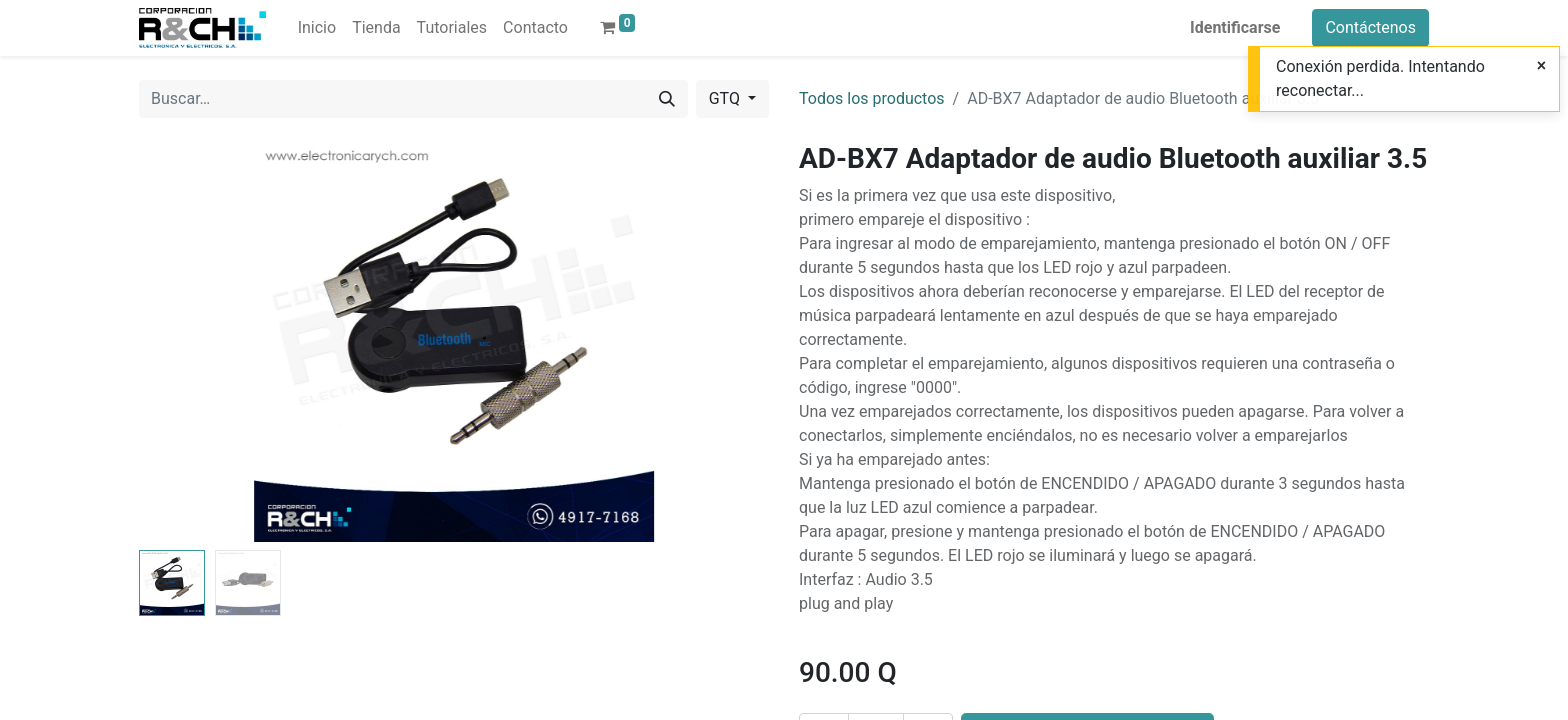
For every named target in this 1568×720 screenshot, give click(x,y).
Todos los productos (872, 98)
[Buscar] (667, 99)
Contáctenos (1370, 27)
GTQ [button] (726, 98)
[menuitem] (317, 28)
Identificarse (1235, 27)
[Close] (1541, 66)
